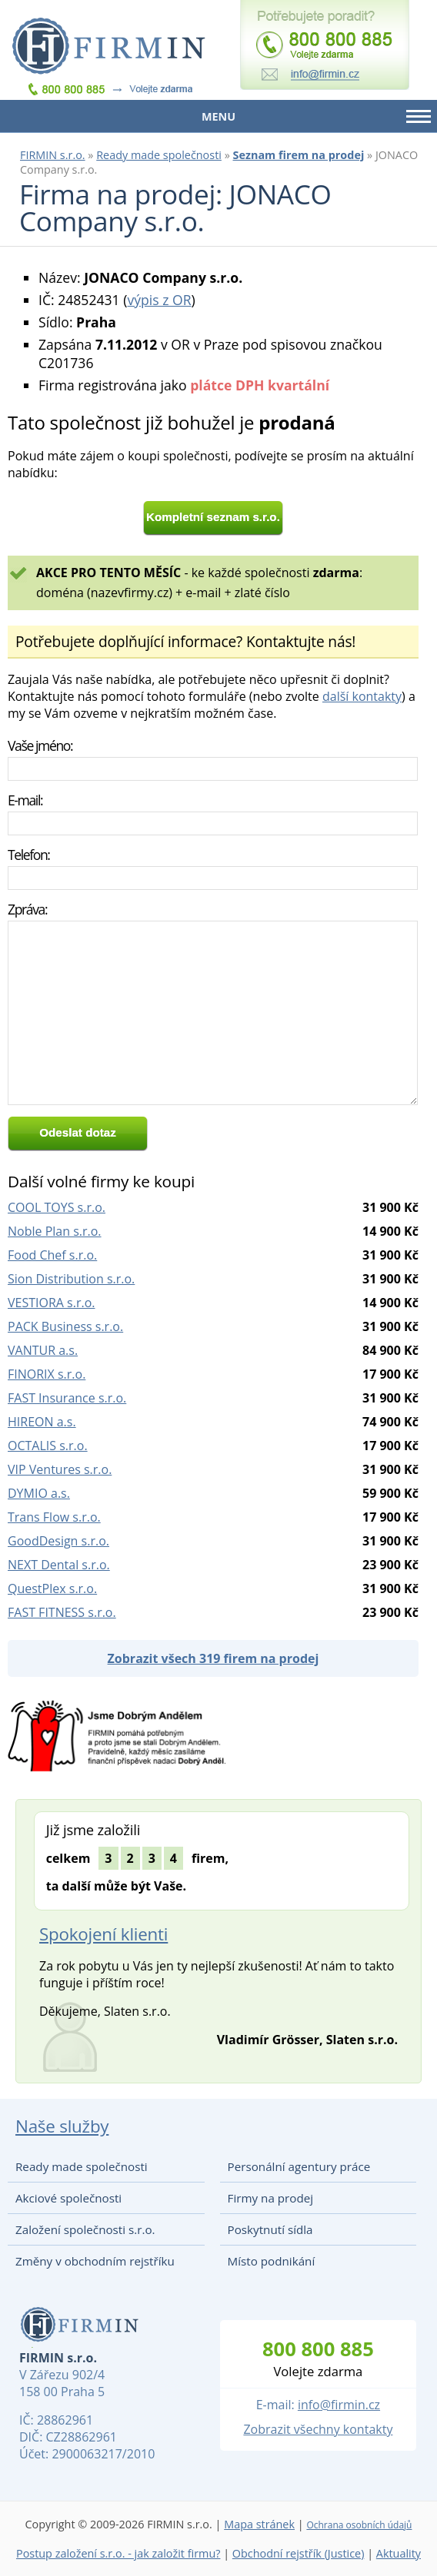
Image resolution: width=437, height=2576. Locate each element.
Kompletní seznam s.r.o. (213, 516)
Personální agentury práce (299, 2166)
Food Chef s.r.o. (52, 1255)
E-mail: (25, 800)
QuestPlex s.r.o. (52, 1588)
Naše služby (61, 2126)
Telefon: (29, 854)
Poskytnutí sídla (270, 2229)
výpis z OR (159, 299)
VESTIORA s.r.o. (51, 1302)
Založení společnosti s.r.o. (85, 2229)
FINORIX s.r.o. (46, 1374)
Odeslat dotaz (77, 1132)
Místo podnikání (271, 2261)
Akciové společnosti (68, 2198)
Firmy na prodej (270, 2198)
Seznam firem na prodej (299, 155)
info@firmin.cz (339, 2404)
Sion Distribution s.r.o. (71, 1278)
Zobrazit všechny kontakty (317, 2429)
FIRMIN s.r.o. (52, 155)
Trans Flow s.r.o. (54, 1517)
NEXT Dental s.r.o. (59, 1564)
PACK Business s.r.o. (65, 1326)
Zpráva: (27, 909)
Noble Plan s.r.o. (55, 1231)
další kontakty (362, 696)
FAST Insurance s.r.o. (67, 1397)
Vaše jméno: (40, 745)
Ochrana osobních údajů (359, 2524)
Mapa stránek (259, 2524)
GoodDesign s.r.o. (58, 1540)
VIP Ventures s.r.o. (60, 1469)
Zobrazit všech (213, 1658)
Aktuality (398, 2553)
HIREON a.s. (42, 1421)
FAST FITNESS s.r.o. (62, 1612)
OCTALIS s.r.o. (48, 1445)
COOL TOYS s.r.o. (56, 1207)
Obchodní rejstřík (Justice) (298, 2553)
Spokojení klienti (103, 1934)
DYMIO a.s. (39, 1493)
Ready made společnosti (159, 155)
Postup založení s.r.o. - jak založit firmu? (118, 2553)
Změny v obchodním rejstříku (95, 2261)
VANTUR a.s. (43, 1350)
